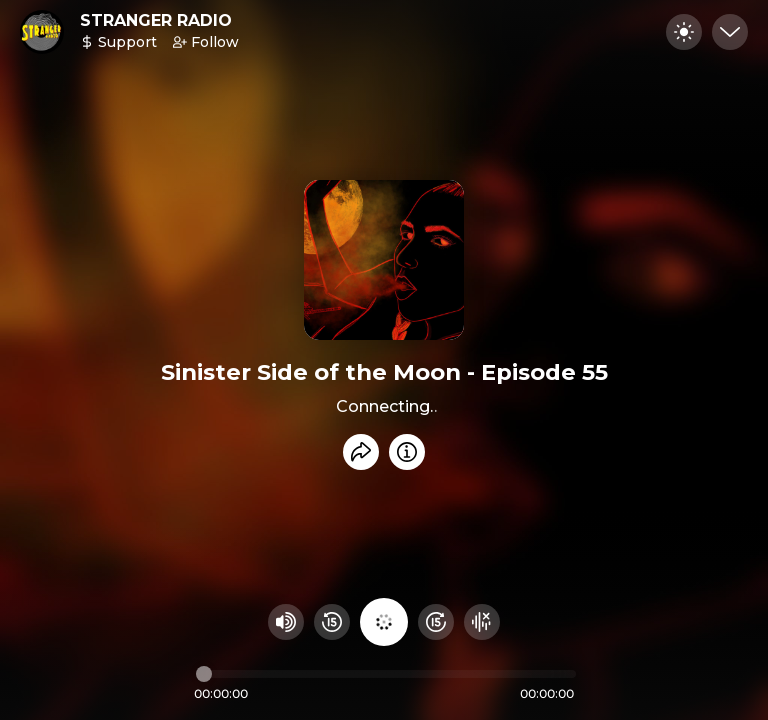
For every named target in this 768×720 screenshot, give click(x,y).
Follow (206, 42)
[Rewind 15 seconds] (332, 622)
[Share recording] (361, 452)
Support (118, 42)
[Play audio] (384, 622)
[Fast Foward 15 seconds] (436, 622)
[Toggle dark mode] (684, 32)
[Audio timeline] (386, 674)
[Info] (407, 452)
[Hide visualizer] (482, 622)
